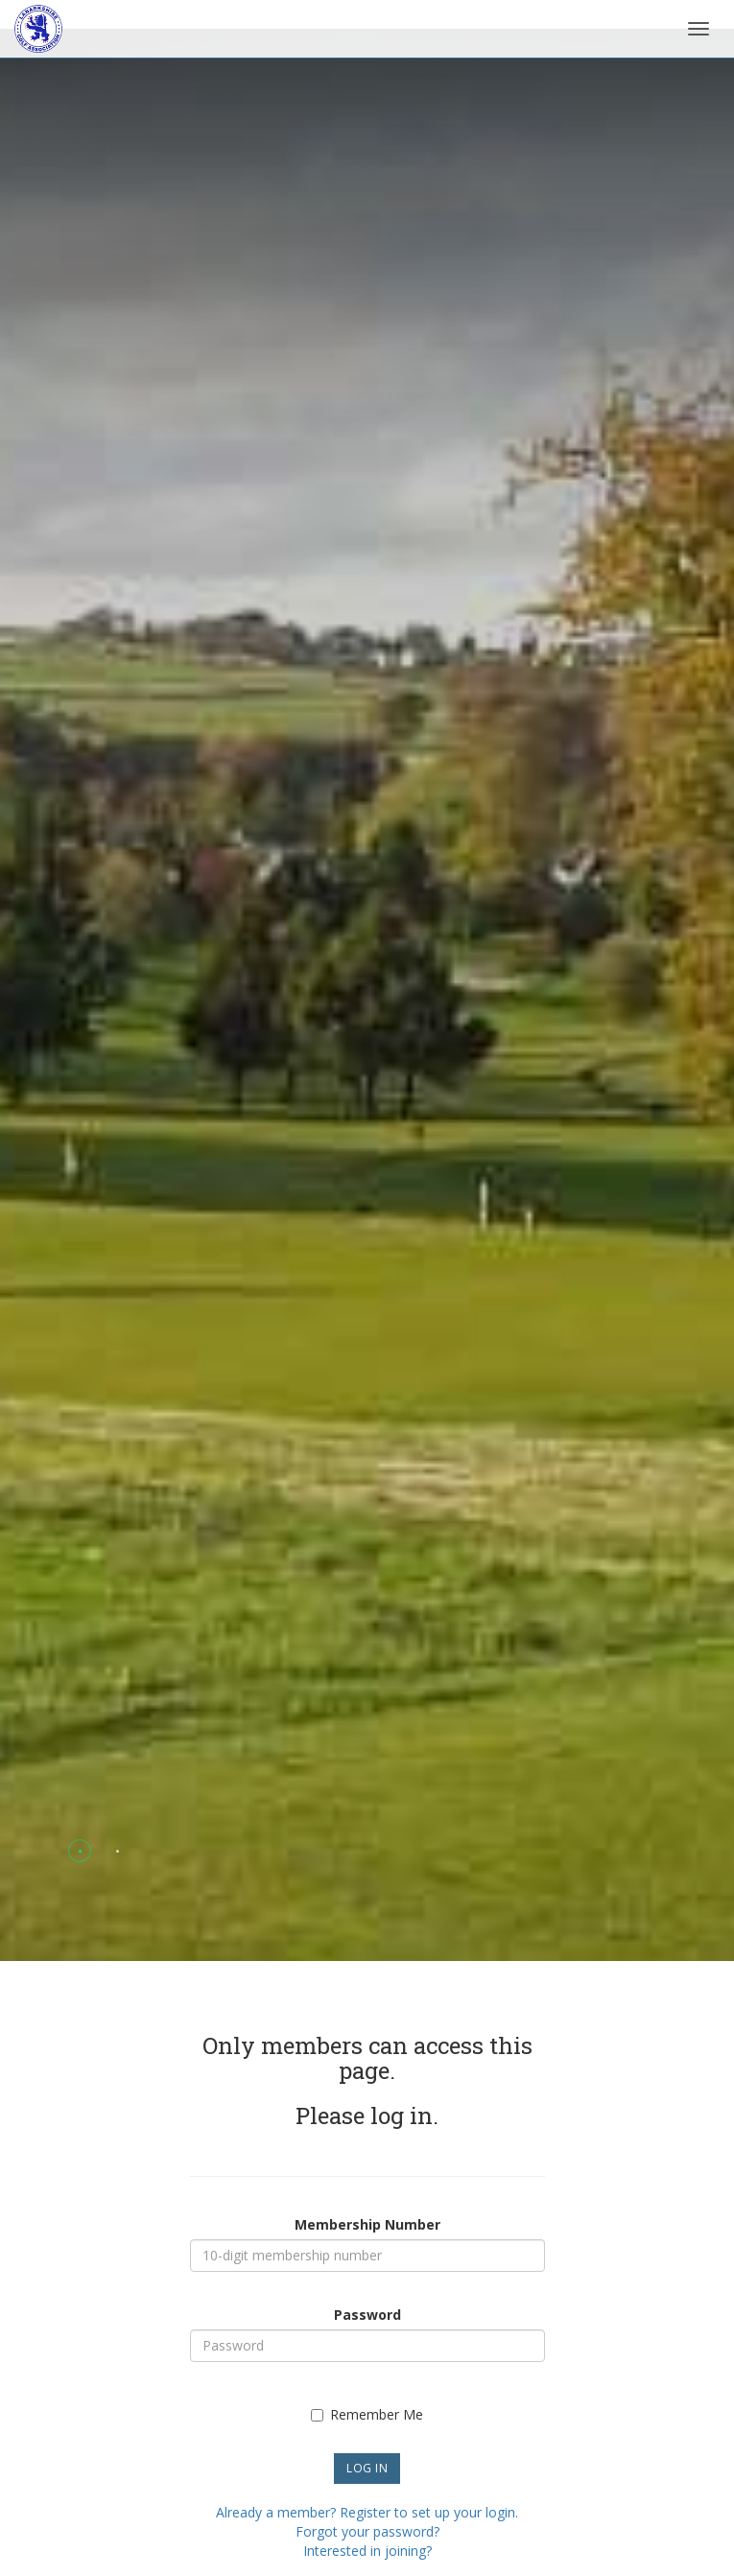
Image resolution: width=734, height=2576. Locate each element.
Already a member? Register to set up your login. (367, 2512)
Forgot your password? (367, 2531)
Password (367, 2314)
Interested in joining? (367, 2550)
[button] (80, 1851)
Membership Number (367, 2224)
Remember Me (367, 2414)
